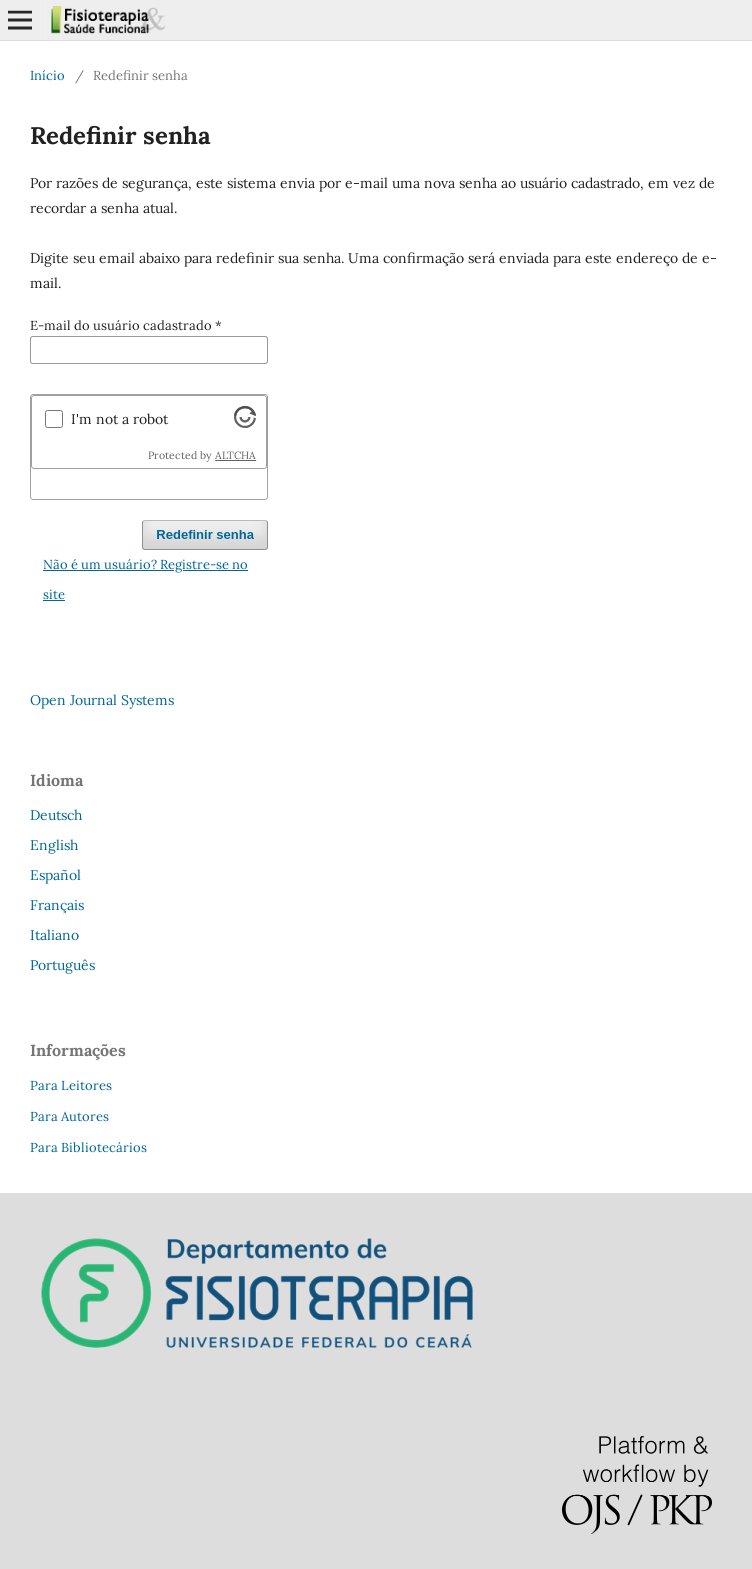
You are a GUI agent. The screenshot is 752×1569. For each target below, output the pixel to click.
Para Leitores (71, 1085)
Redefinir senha (205, 534)
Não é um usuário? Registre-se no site (145, 579)
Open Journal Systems (102, 700)
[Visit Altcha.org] (245, 423)
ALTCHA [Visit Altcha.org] (235, 455)
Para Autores (69, 1116)
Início (47, 75)
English (54, 845)
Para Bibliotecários (88, 1147)
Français (57, 905)
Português (62, 965)
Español (55, 875)
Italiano (54, 935)
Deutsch (56, 815)
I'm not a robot (119, 419)
